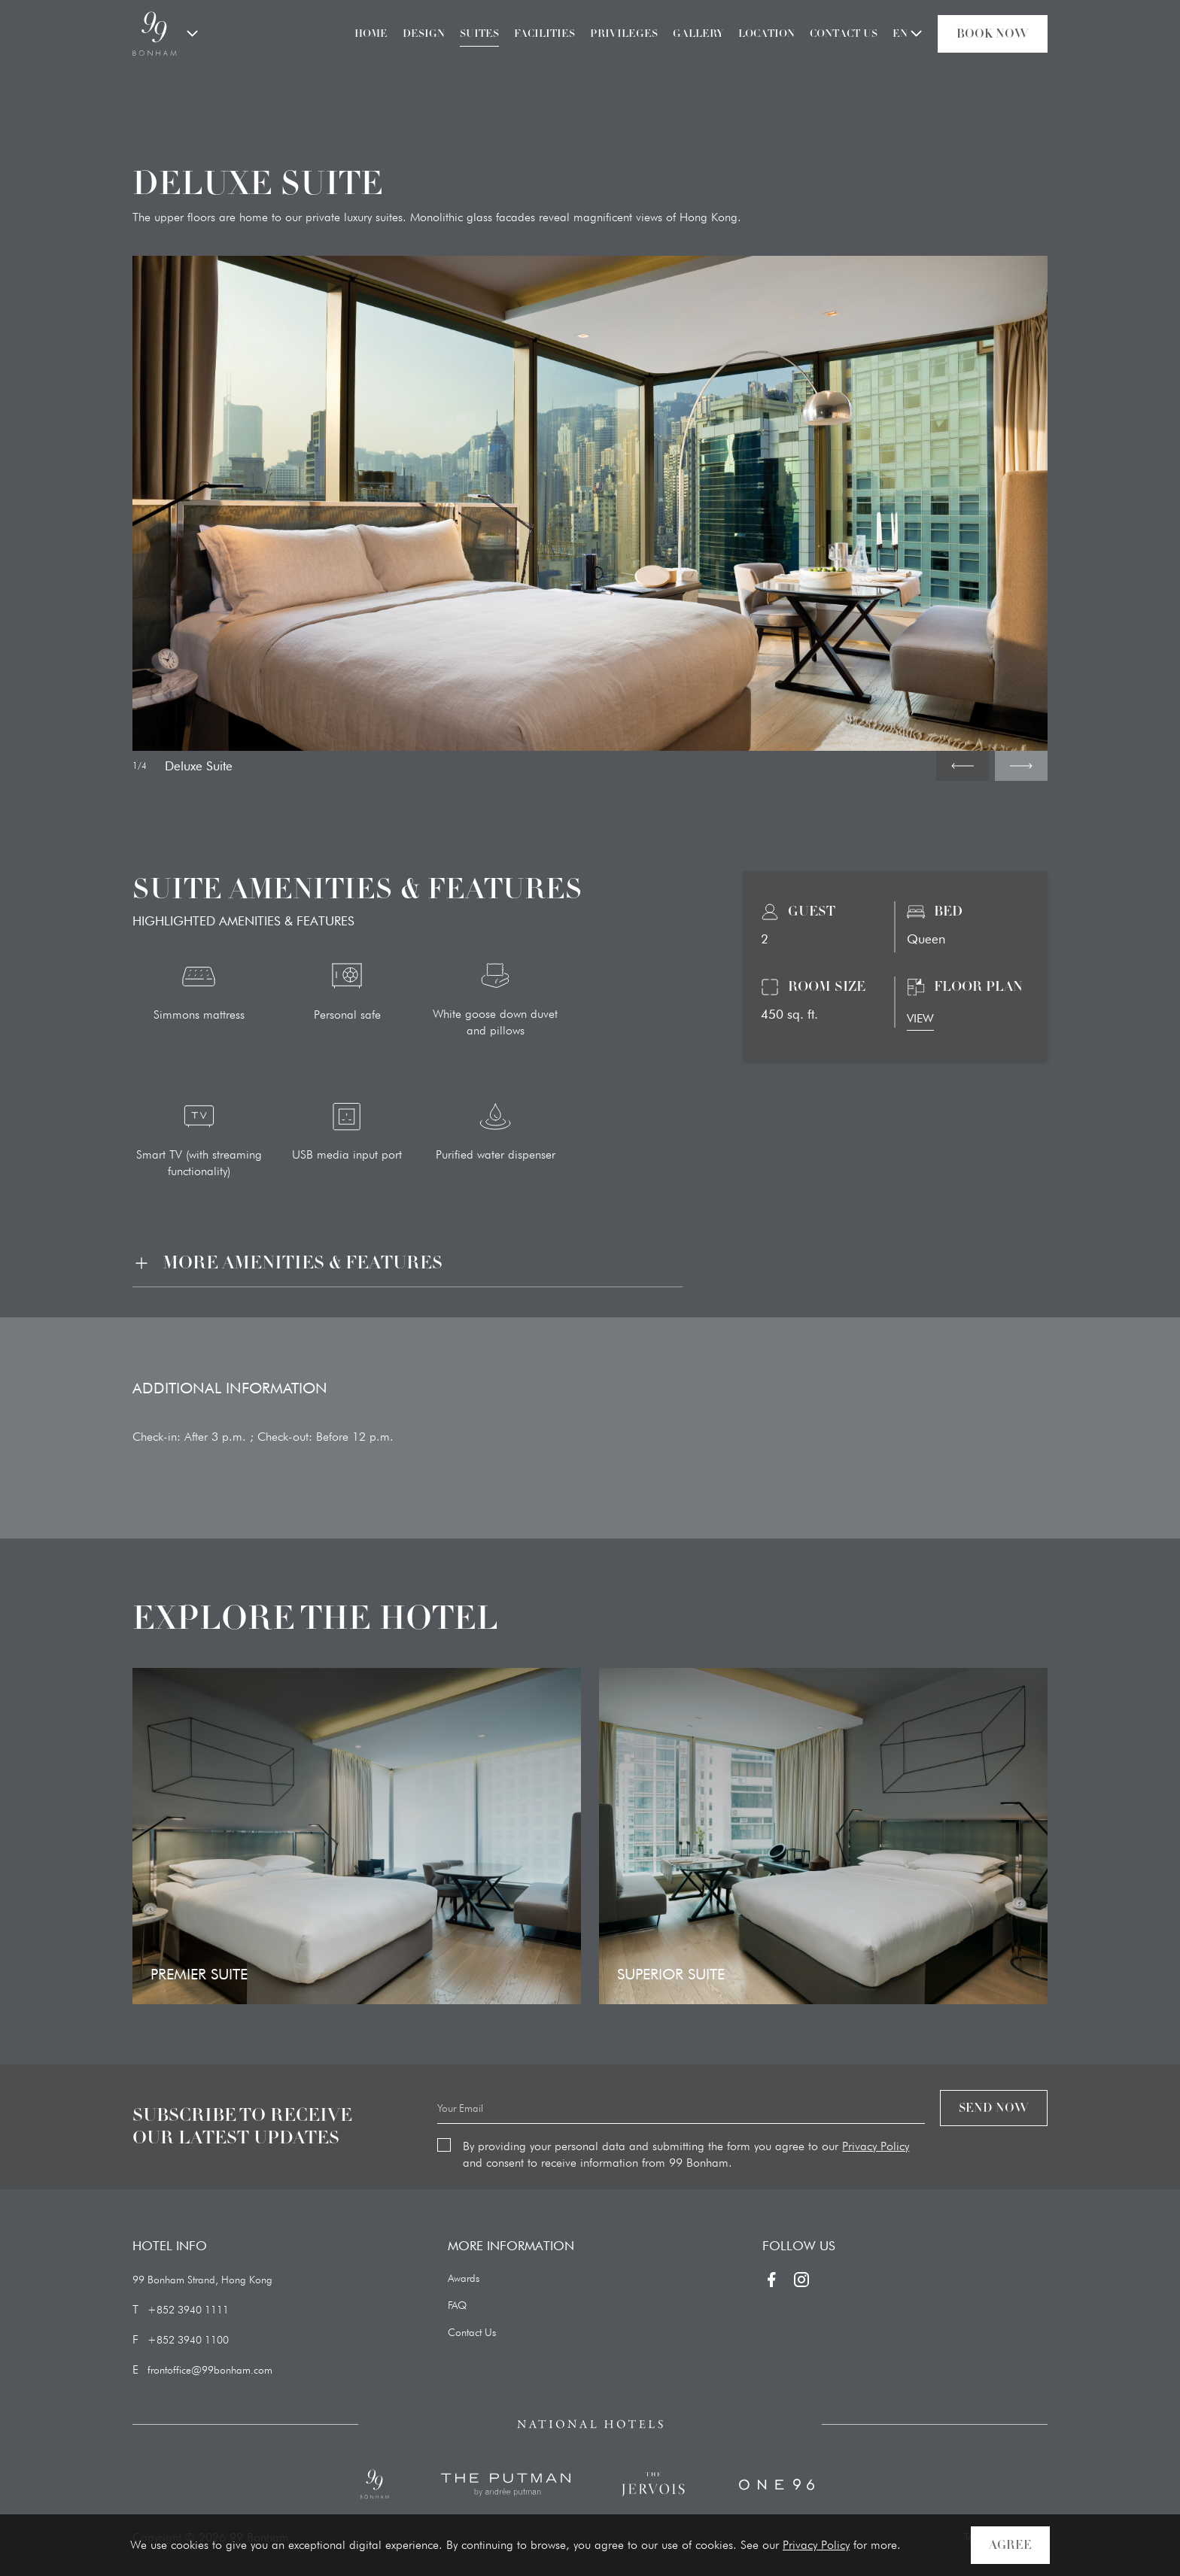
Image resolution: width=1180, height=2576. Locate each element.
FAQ (457, 2305)
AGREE (1010, 2545)
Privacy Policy (875, 2146)
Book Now (992, 33)
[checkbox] (444, 2145)
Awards (463, 2278)
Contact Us (472, 2332)
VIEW (920, 1018)
